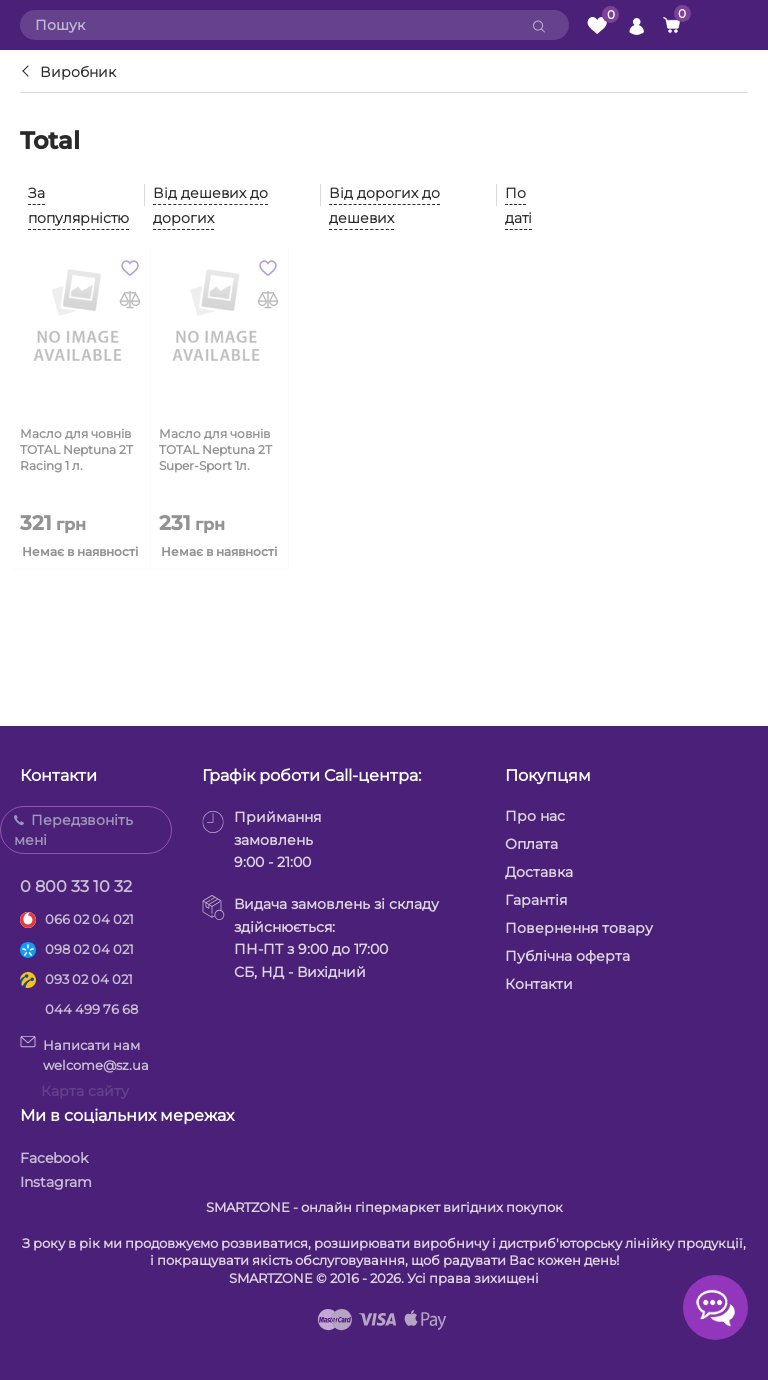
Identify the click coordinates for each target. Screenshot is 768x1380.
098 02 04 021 (89, 949)
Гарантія (536, 900)
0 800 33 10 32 (76, 886)
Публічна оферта (567, 956)
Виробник (78, 72)
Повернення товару (579, 928)
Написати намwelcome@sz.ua (84, 1054)
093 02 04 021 (89, 979)
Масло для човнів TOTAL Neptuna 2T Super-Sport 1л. (215, 449)
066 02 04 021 (89, 919)
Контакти (539, 984)
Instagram (56, 1182)
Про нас (535, 816)
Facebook (54, 1158)
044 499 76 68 (91, 1009)
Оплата (531, 844)
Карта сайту (85, 1091)
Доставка (539, 872)
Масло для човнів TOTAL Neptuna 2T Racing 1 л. (76, 449)
